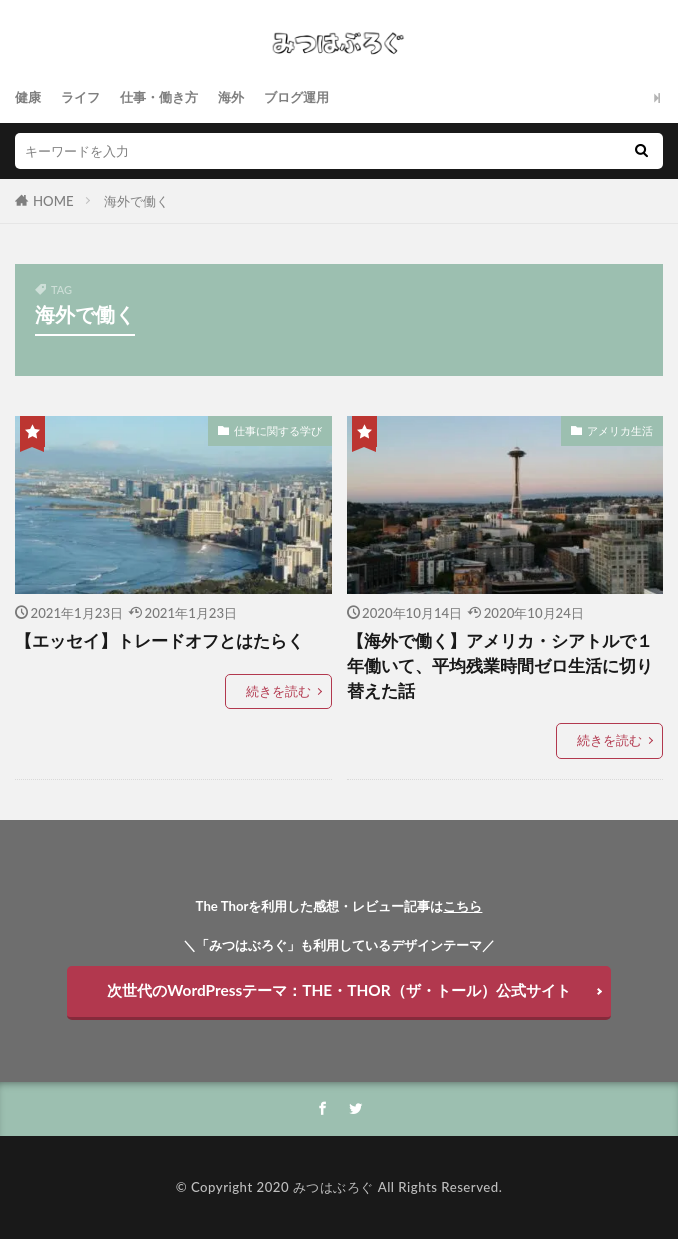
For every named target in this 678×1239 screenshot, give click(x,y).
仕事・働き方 (159, 97)
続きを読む (278, 691)
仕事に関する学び (278, 430)
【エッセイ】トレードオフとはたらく (159, 641)
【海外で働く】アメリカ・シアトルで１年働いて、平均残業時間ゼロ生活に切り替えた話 (500, 666)
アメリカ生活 (620, 430)
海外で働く (136, 201)
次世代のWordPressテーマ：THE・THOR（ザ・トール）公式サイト (338, 990)
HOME (53, 201)
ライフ (80, 97)
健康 (28, 97)
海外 (231, 97)
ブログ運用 (296, 97)
